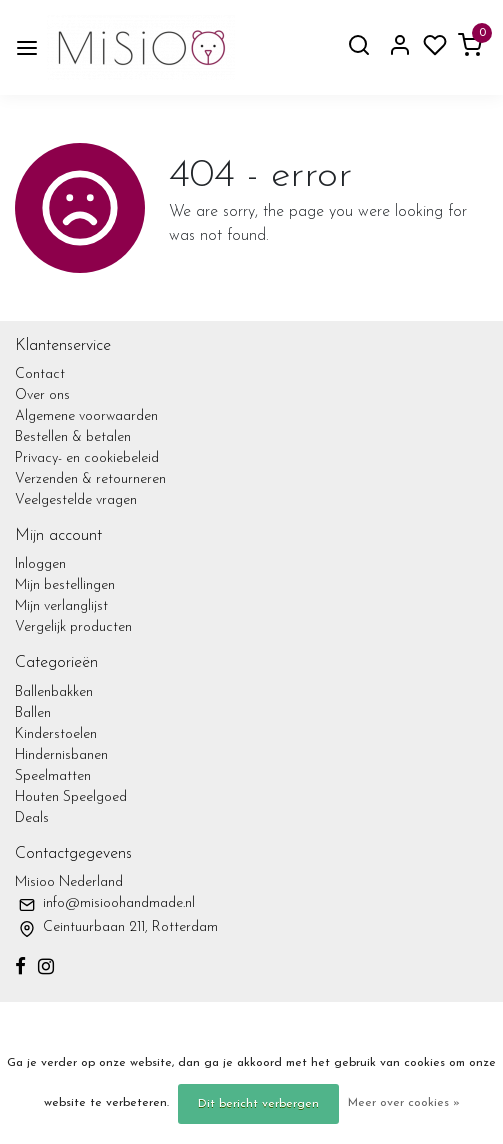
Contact (40, 374)
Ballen (33, 713)
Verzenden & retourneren (90, 479)
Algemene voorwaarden (86, 416)
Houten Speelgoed (71, 797)
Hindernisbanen (61, 755)
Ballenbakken (54, 692)
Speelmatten (53, 776)
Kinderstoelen (56, 734)
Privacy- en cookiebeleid (87, 458)
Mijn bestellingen (65, 585)
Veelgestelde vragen (76, 500)
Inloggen (40, 564)
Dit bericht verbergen (258, 1104)
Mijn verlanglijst (61, 606)
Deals (32, 818)
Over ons (42, 395)
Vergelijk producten (73, 627)
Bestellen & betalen (73, 437)
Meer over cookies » (404, 1103)
